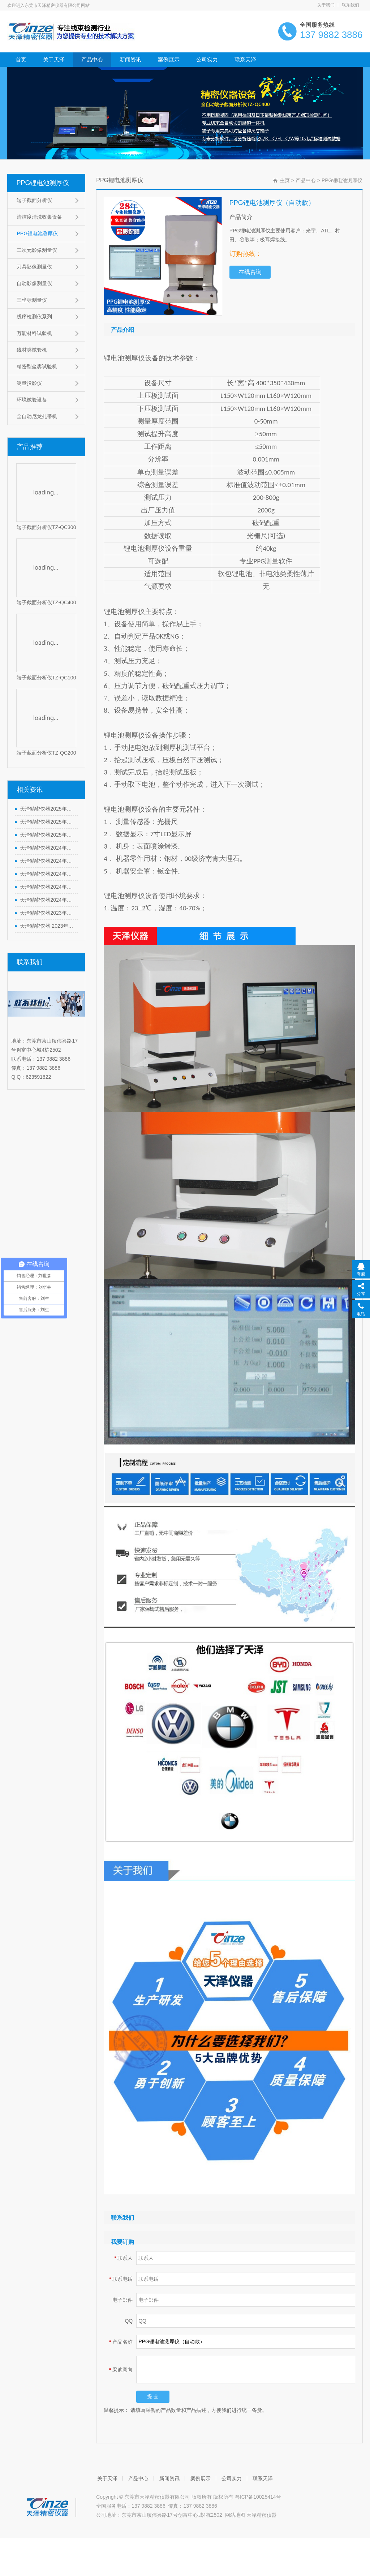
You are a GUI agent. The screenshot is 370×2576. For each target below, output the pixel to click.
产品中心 (92, 59)
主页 (285, 180)
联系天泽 (245, 59)
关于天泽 (54, 59)
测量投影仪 (29, 383)
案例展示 (169, 59)
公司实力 (207, 59)
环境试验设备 (32, 400)
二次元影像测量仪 (37, 250)
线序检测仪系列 (34, 316)
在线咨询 (250, 272)
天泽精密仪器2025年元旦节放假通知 (47, 835)
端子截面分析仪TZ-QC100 (46, 678)
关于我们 (326, 5)
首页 (21, 59)
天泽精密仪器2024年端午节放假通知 (47, 861)
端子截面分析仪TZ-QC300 (46, 527)
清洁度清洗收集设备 (39, 217)
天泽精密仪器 (261, 2515)
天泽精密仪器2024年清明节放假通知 (47, 887)
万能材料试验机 (34, 333)
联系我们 (350, 5)
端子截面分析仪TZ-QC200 (46, 753)
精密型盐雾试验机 (37, 366)
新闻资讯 (130, 59)
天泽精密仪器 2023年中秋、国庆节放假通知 (47, 926)
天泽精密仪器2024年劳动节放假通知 (47, 874)
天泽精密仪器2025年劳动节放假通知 (47, 809)
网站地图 (235, 2515)
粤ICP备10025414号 (258, 2497)
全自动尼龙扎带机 (37, 416)
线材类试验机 (32, 350)
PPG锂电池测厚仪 (42, 182)
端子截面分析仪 (34, 200)
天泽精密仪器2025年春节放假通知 (47, 822)
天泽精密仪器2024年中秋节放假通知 (47, 848)
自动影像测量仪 (34, 283)
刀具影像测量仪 (34, 267)
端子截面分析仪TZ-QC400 (46, 602)
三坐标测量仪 (32, 300)
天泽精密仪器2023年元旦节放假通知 (47, 913)
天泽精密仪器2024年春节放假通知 (47, 900)
